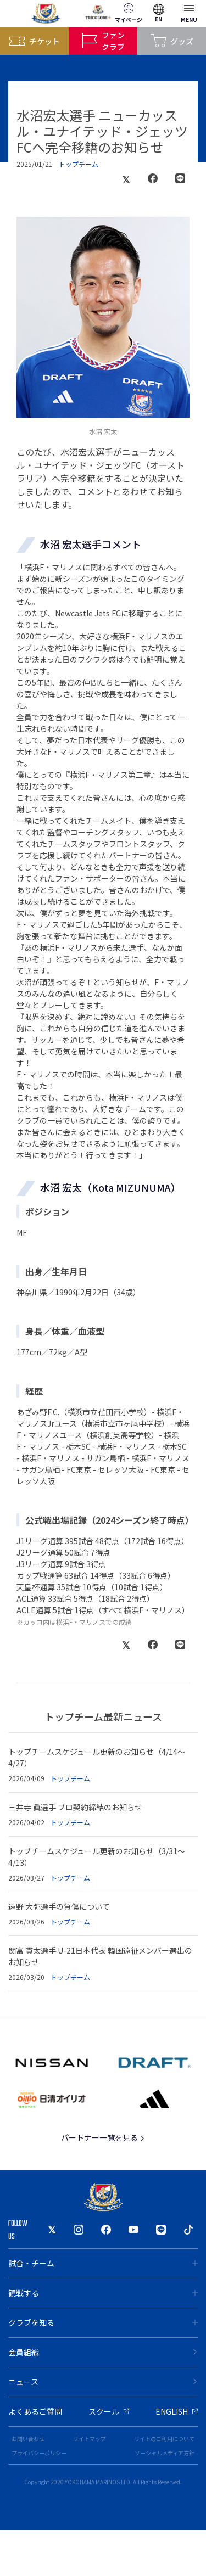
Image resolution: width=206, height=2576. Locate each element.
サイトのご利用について (164, 2438)
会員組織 (103, 2352)
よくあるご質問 (35, 2411)
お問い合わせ (28, 2438)
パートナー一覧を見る (103, 2137)
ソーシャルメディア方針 (164, 2453)
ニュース (103, 2381)
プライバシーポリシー (39, 2453)
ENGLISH (176, 2411)
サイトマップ (89, 2438)
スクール (108, 2411)
